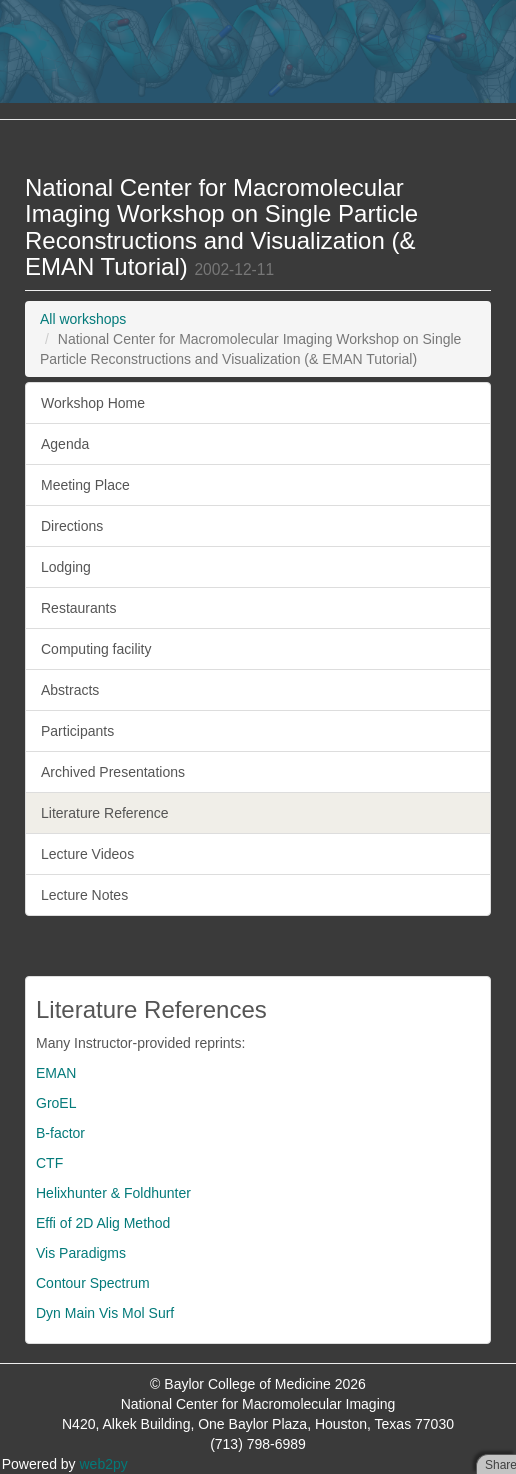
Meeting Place (85, 485)
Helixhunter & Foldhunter (113, 1193)
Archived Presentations (113, 772)
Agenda (65, 444)
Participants (77, 731)
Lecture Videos (87, 854)
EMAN (56, 1073)
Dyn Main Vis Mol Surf (105, 1313)
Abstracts (70, 690)
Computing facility (96, 649)
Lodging (66, 567)
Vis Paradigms (81, 1253)
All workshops (83, 319)
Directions (72, 526)
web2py (104, 1464)
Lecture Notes (84, 895)
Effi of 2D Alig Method (103, 1223)
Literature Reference (105, 813)
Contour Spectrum (93, 1283)
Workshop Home (93, 403)
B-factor (60, 1133)
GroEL (56, 1103)
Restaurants (78, 608)
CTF (49, 1163)
